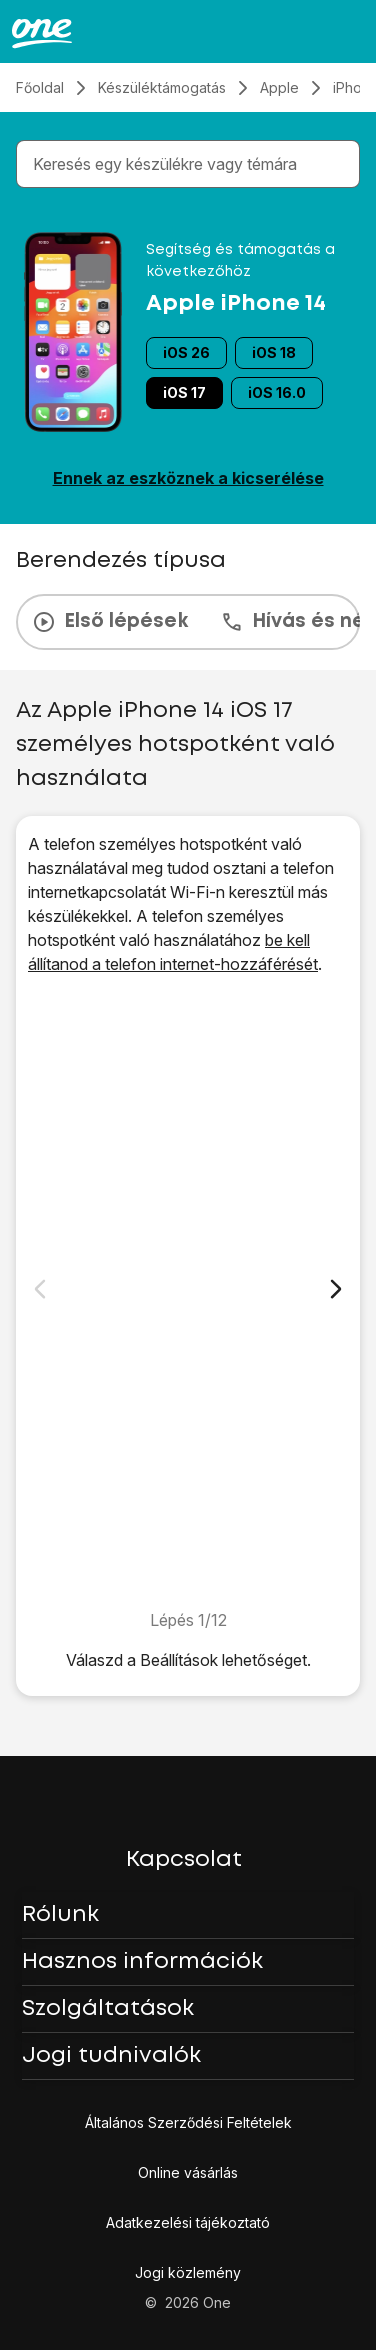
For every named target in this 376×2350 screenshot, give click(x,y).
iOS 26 (186, 352)
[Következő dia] (336, 1289)
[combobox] (192, 164)
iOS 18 (274, 352)
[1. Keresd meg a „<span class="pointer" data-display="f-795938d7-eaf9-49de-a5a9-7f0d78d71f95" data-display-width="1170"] (188, 1292)
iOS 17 (184, 392)
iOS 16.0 (277, 392)
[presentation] (188, 622)
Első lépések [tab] (110, 622)
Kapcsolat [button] (184, 1860)
